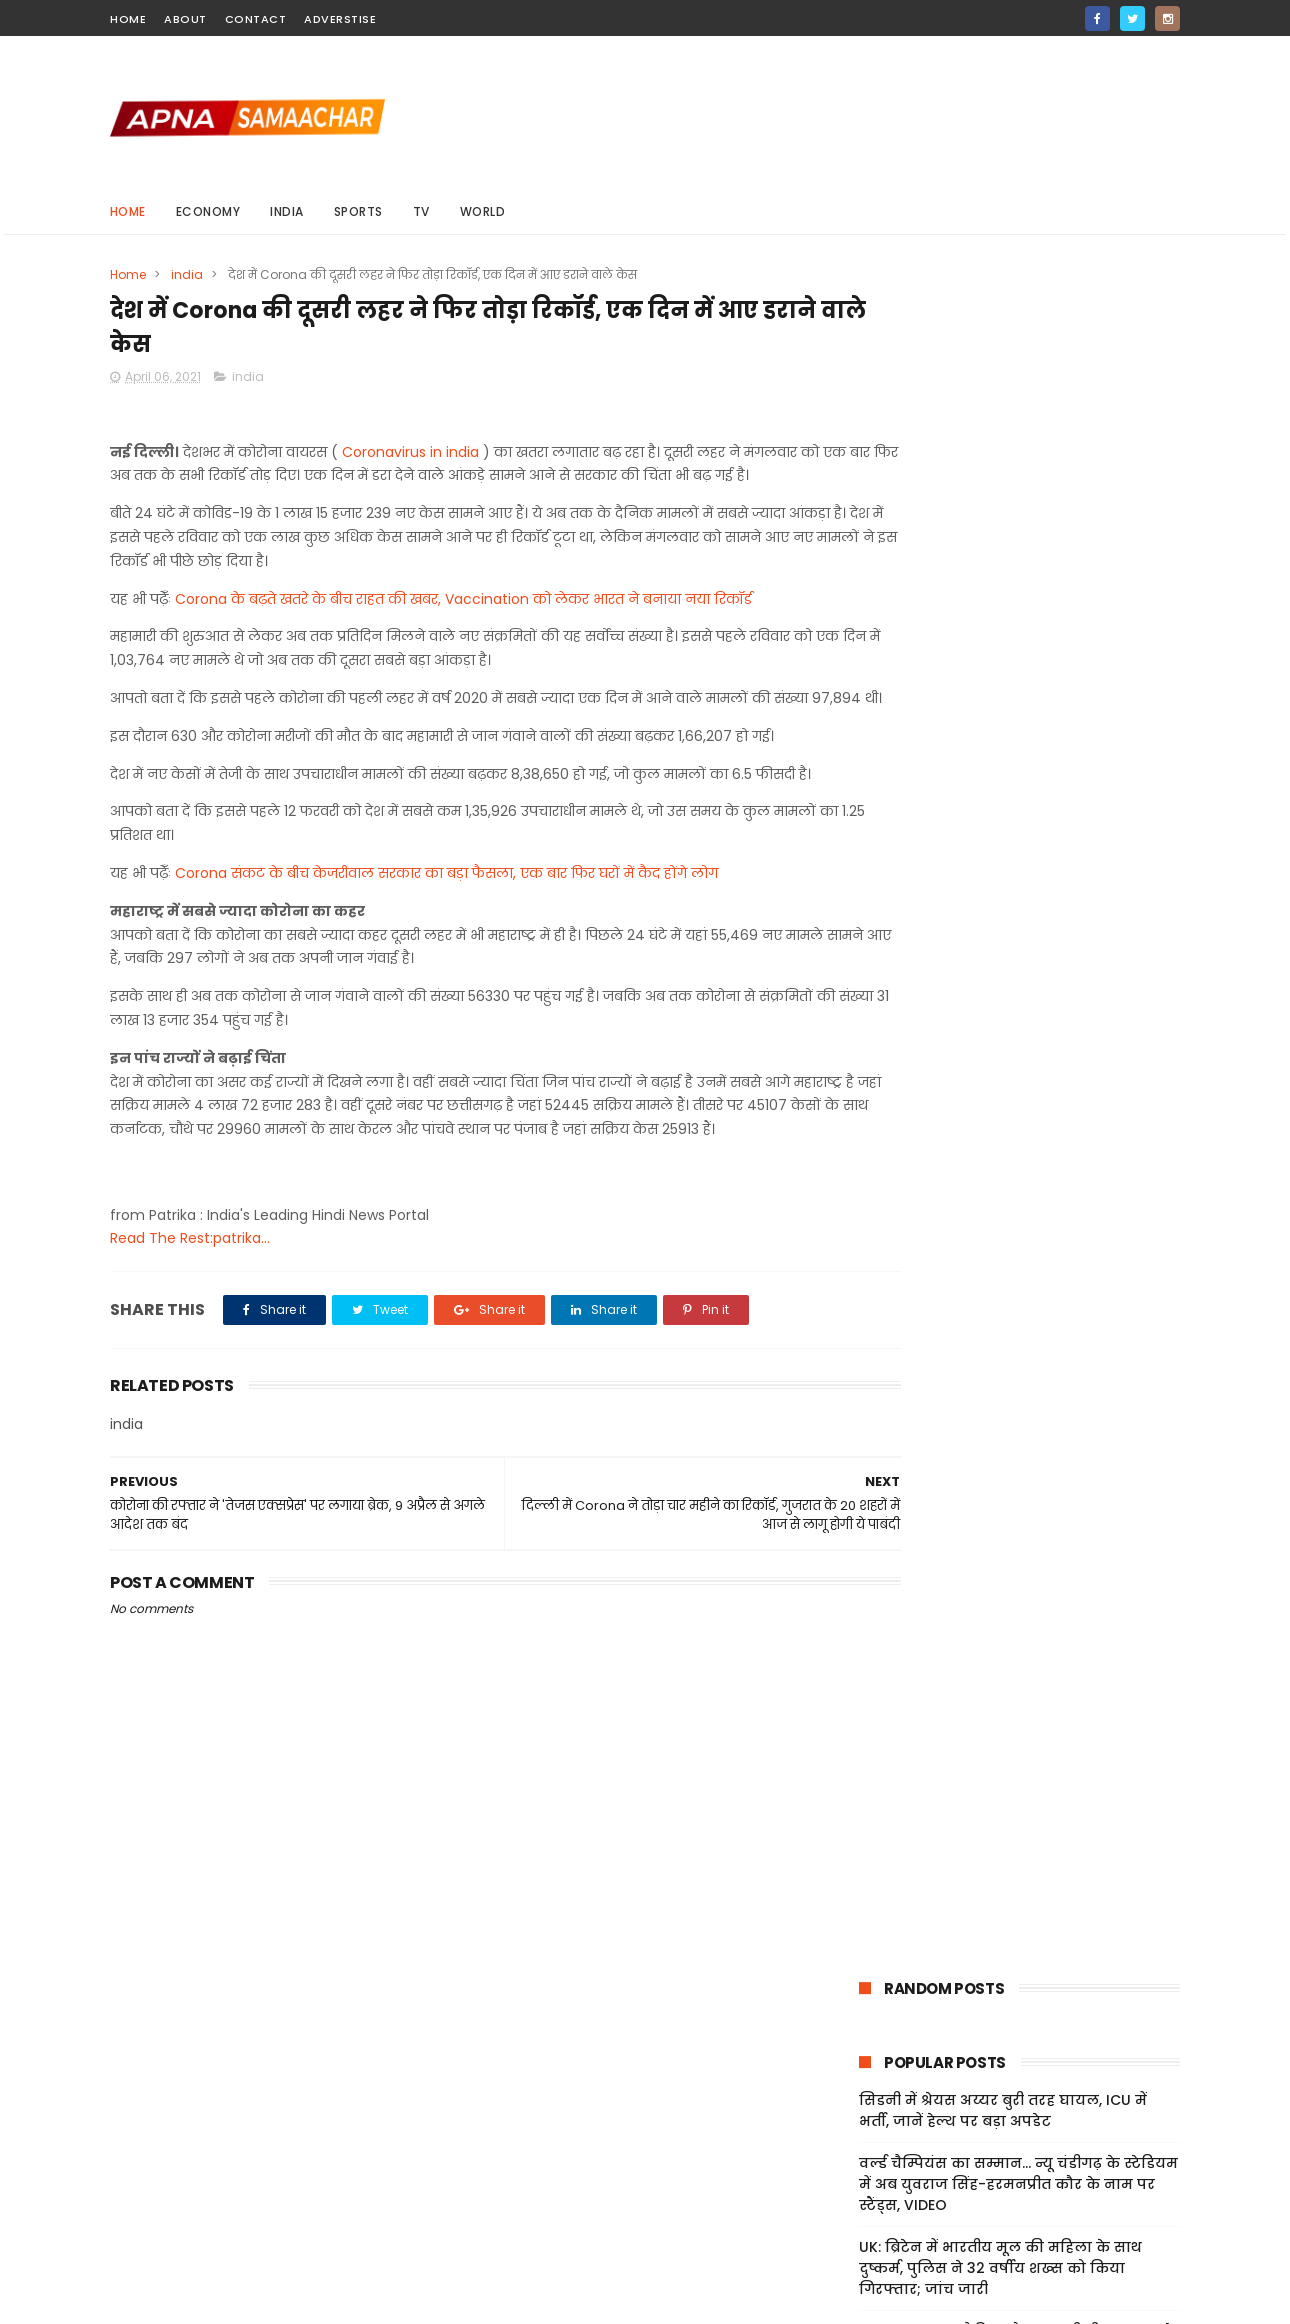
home (128, 19)
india (288, 211)
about (185, 19)
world (483, 211)
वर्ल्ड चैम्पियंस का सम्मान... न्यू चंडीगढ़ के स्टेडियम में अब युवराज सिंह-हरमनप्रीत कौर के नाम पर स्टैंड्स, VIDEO (1018, 507)
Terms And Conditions (915, 2147)
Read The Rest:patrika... (190, 1315)
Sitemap (867, 2194)
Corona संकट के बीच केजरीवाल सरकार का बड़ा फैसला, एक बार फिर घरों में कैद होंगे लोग (446, 926)
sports (358, 211)
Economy (208, 211)
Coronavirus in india (410, 457)
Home (128, 211)
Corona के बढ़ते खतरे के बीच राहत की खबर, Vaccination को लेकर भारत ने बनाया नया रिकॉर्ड (463, 628)
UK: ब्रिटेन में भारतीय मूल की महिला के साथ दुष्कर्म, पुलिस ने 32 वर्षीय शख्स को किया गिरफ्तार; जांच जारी (1000, 591)
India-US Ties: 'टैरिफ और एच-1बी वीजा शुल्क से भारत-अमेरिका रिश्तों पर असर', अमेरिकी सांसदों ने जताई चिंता (1016, 675)
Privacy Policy (885, 2170)
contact (256, 19)
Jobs (854, 2218)
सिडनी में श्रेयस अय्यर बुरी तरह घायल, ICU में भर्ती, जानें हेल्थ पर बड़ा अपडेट (1003, 433)
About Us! (871, 2242)
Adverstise (340, 19)
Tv (421, 211)
